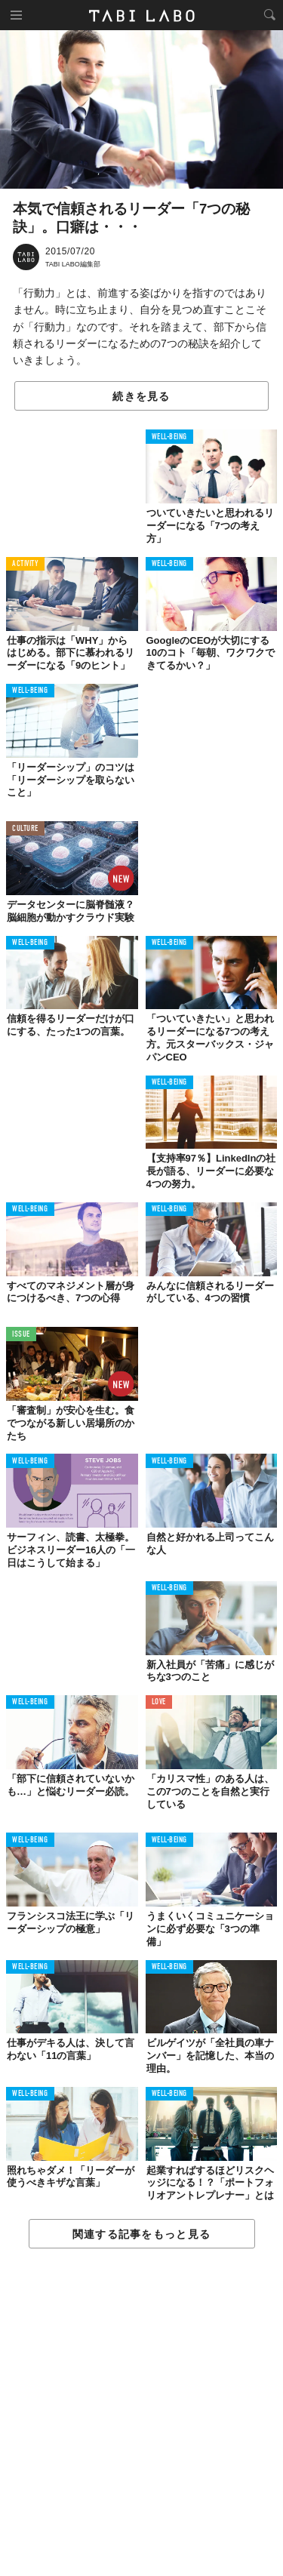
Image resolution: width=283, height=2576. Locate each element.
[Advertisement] (141, 2413)
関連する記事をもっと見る (141, 2234)
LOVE (159, 1702)
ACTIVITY (25, 564)
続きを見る (141, 396)
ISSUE (21, 1335)
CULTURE (25, 829)
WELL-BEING (170, 437)
